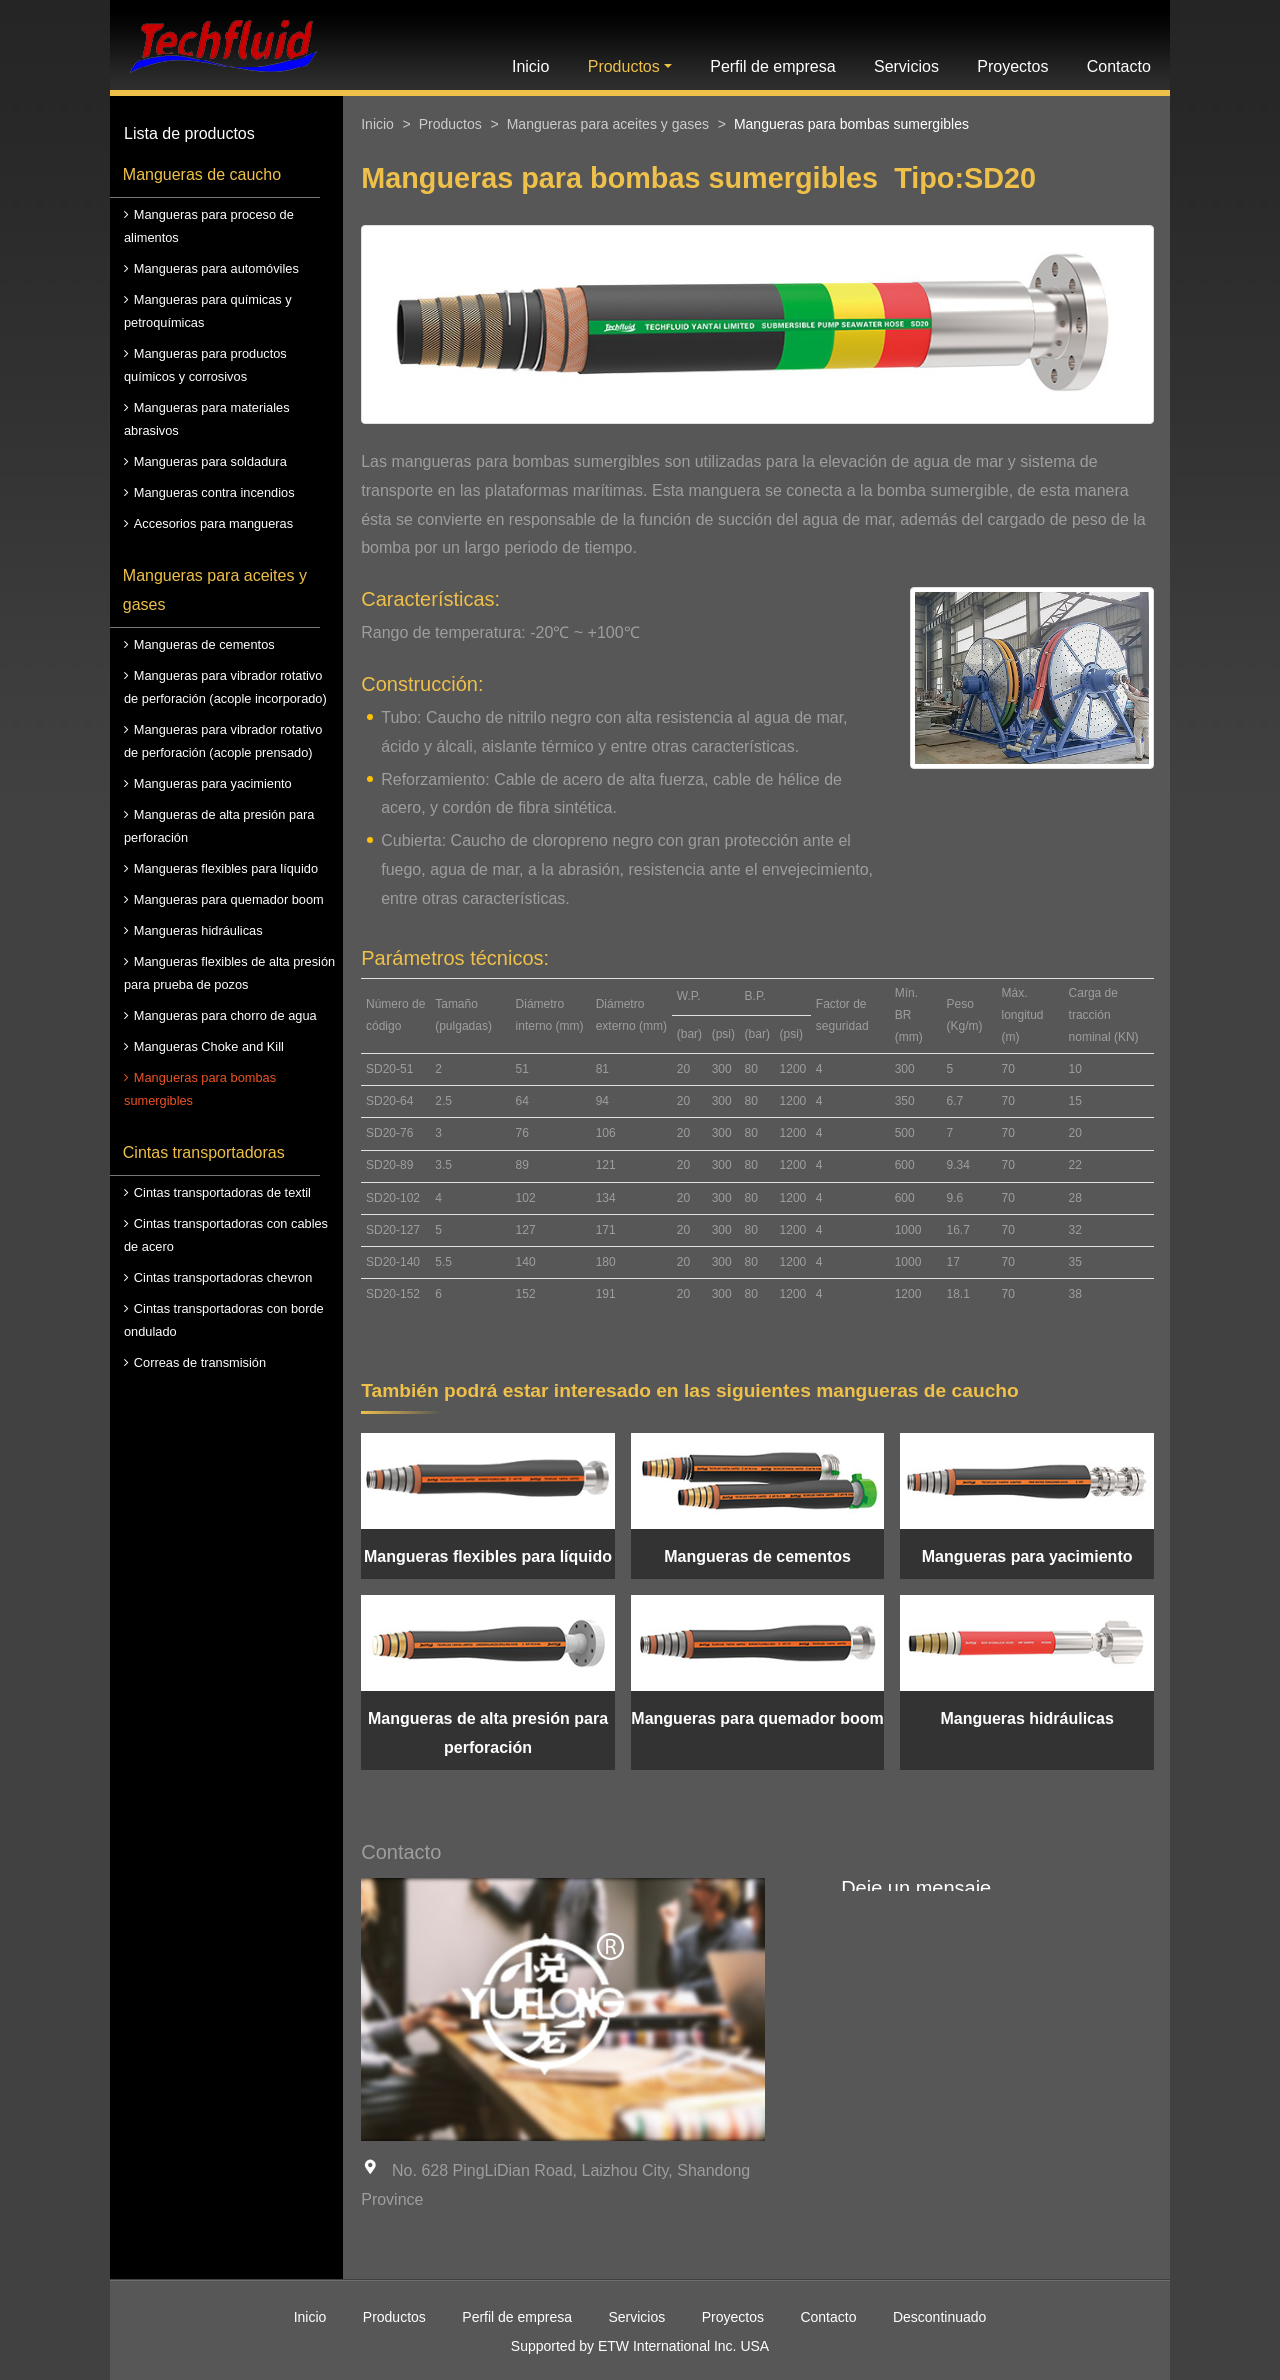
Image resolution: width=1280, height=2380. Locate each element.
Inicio (530, 66)
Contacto (1119, 66)
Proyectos (1012, 66)
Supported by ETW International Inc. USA (640, 2346)
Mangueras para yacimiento (213, 783)
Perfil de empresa (772, 66)
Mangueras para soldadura (210, 461)
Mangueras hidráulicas (198, 930)
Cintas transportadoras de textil (222, 1192)
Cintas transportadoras (204, 1152)
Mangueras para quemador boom (229, 899)
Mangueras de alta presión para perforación (219, 826)
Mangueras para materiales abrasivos (207, 419)
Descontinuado (939, 2317)
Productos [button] (624, 66)
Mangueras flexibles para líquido (226, 868)
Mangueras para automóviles (216, 268)
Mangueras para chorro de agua (225, 1015)
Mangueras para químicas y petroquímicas (208, 311)
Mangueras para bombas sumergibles (200, 1089)
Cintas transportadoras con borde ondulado (224, 1320)
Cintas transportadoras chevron (223, 1277)
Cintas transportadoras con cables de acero (226, 1235)
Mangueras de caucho (202, 174)
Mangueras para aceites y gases (215, 590)
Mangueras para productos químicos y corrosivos (205, 365)
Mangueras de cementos (204, 644)
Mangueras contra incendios (214, 492)
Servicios (906, 66)
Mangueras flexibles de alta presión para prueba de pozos (229, 973)
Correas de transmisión (200, 1362)
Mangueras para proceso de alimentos (209, 226)
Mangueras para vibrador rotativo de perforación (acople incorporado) (225, 687)
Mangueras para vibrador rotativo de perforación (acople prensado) (223, 741)
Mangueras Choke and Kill (209, 1046)
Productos (450, 124)
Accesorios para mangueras (213, 523)
